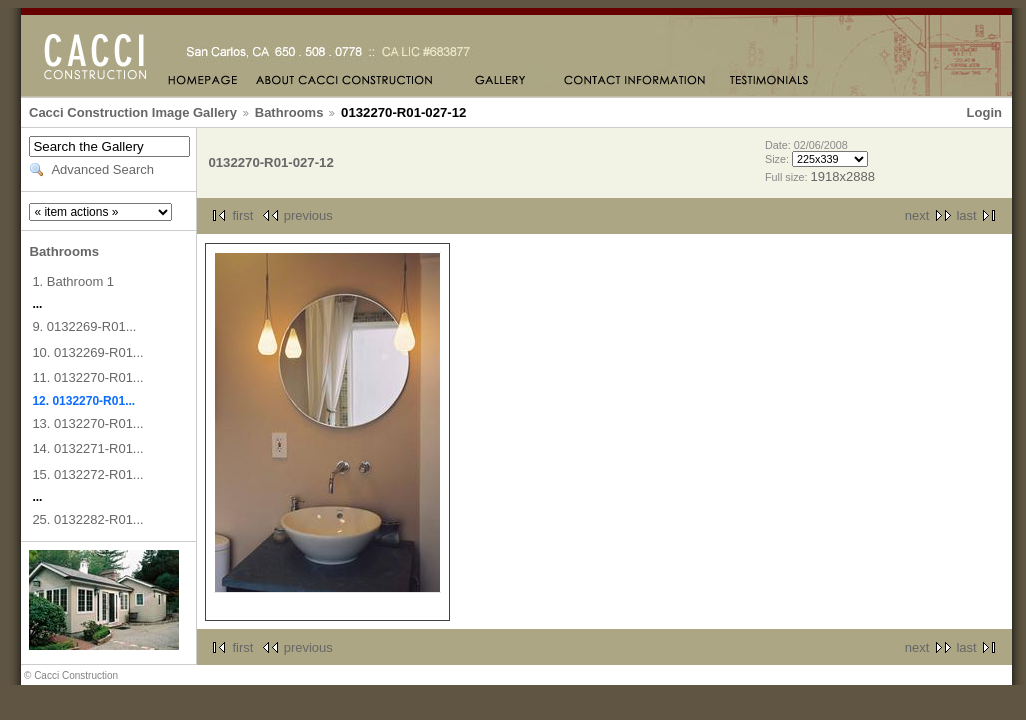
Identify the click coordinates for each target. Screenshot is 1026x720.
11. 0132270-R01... (87, 377)
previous (308, 215)
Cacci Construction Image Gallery (133, 112)
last (966, 215)
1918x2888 (843, 176)
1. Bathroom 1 (73, 281)
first (242, 215)
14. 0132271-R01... (87, 448)
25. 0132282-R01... (87, 519)
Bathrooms (289, 112)
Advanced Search (102, 169)
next (917, 215)
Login (984, 112)
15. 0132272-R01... (87, 474)
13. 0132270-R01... (87, 423)
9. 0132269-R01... (84, 326)
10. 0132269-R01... (87, 352)
